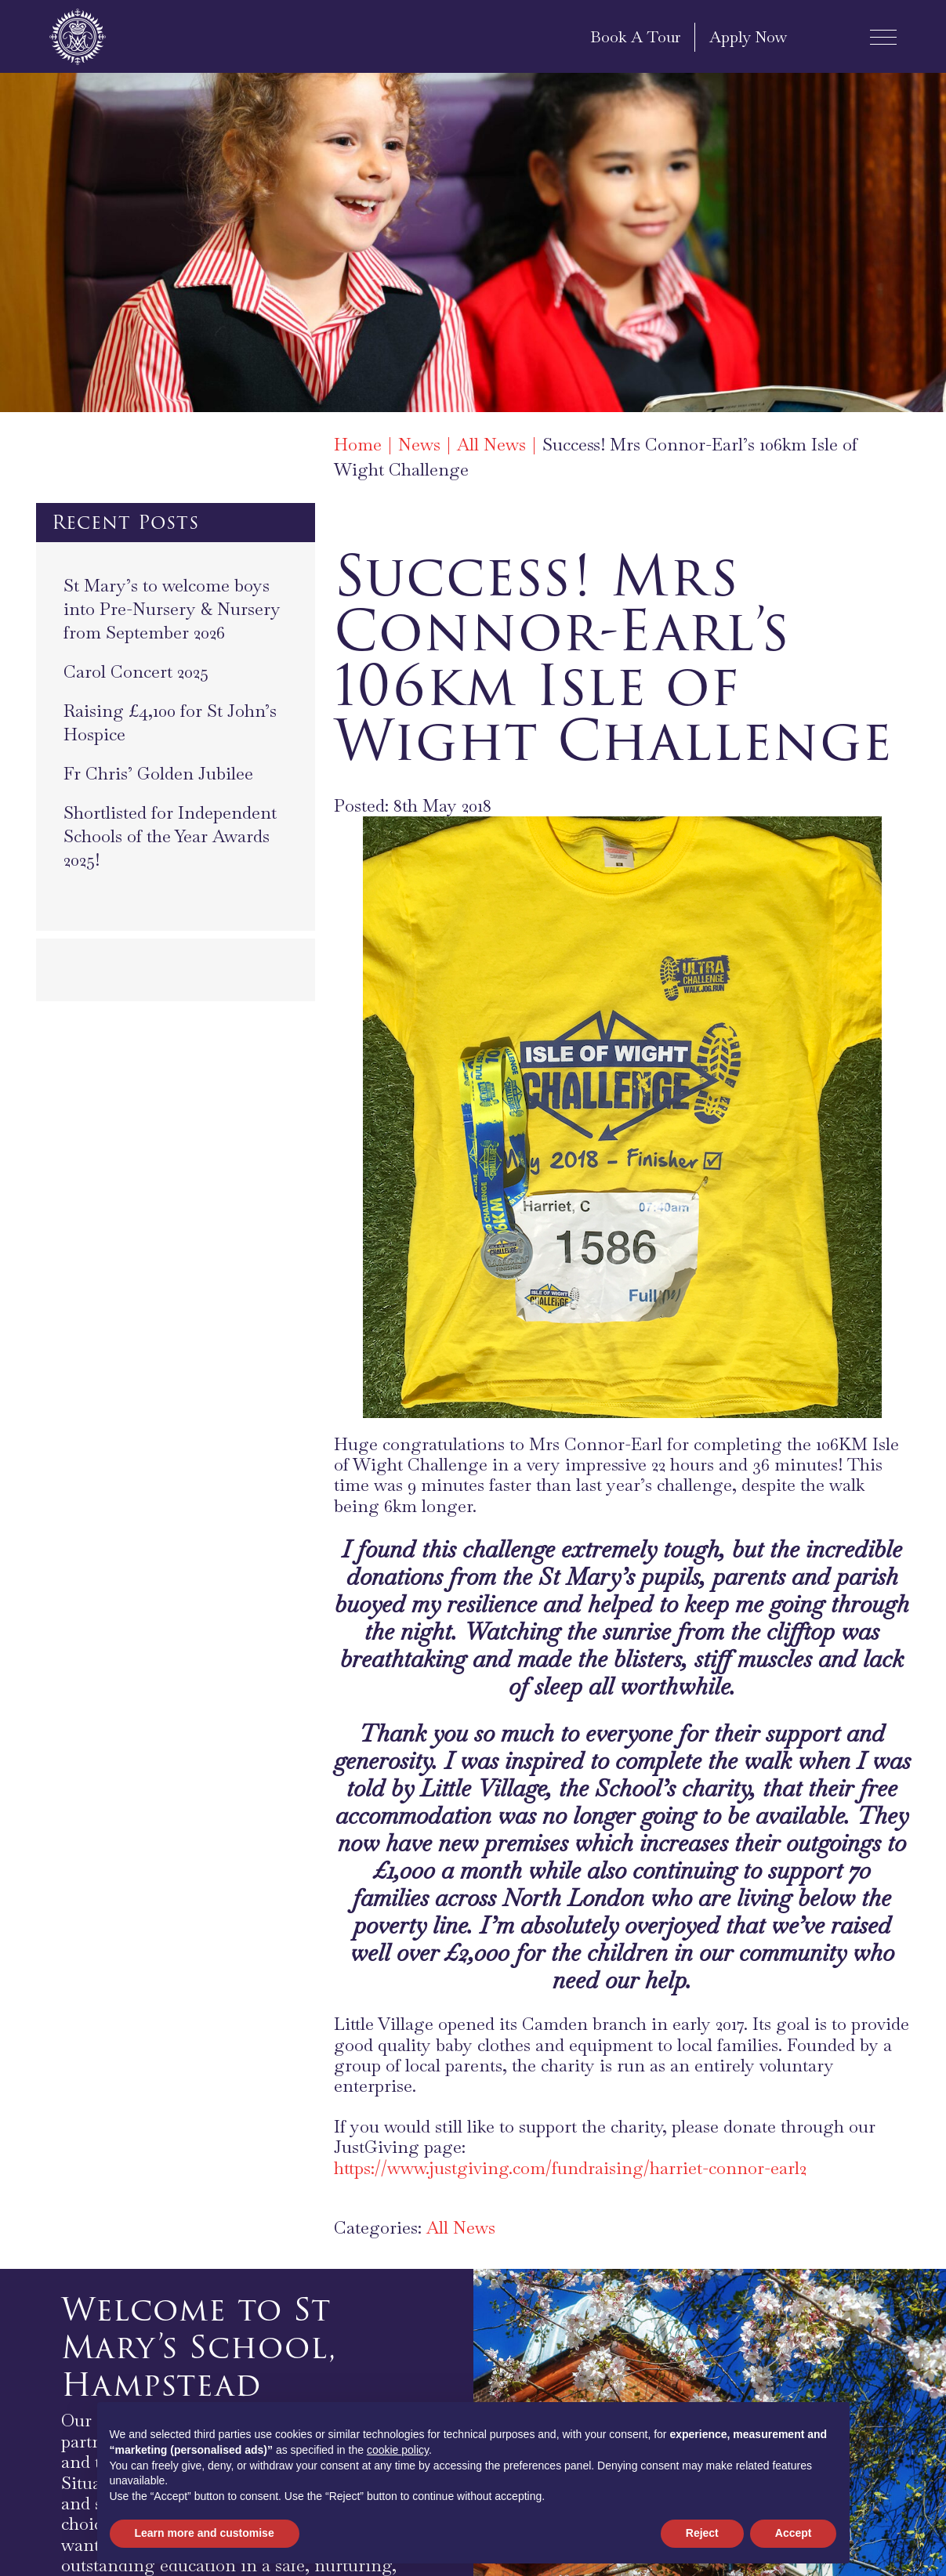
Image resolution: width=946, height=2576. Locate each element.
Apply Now (748, 37)
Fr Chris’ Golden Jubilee (158, 773)
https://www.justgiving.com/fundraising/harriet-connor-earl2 (570, 2168)
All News (460, 2227)
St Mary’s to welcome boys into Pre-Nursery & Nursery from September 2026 (172, 608)
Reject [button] (702, 2533)
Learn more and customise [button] (204, 2533)
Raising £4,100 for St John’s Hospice (170, 722)
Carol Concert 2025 (135, 671)
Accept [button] (793, 2533)
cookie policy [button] (398, 2450)
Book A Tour (635, 37)
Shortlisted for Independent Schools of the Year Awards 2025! (170, 835)
